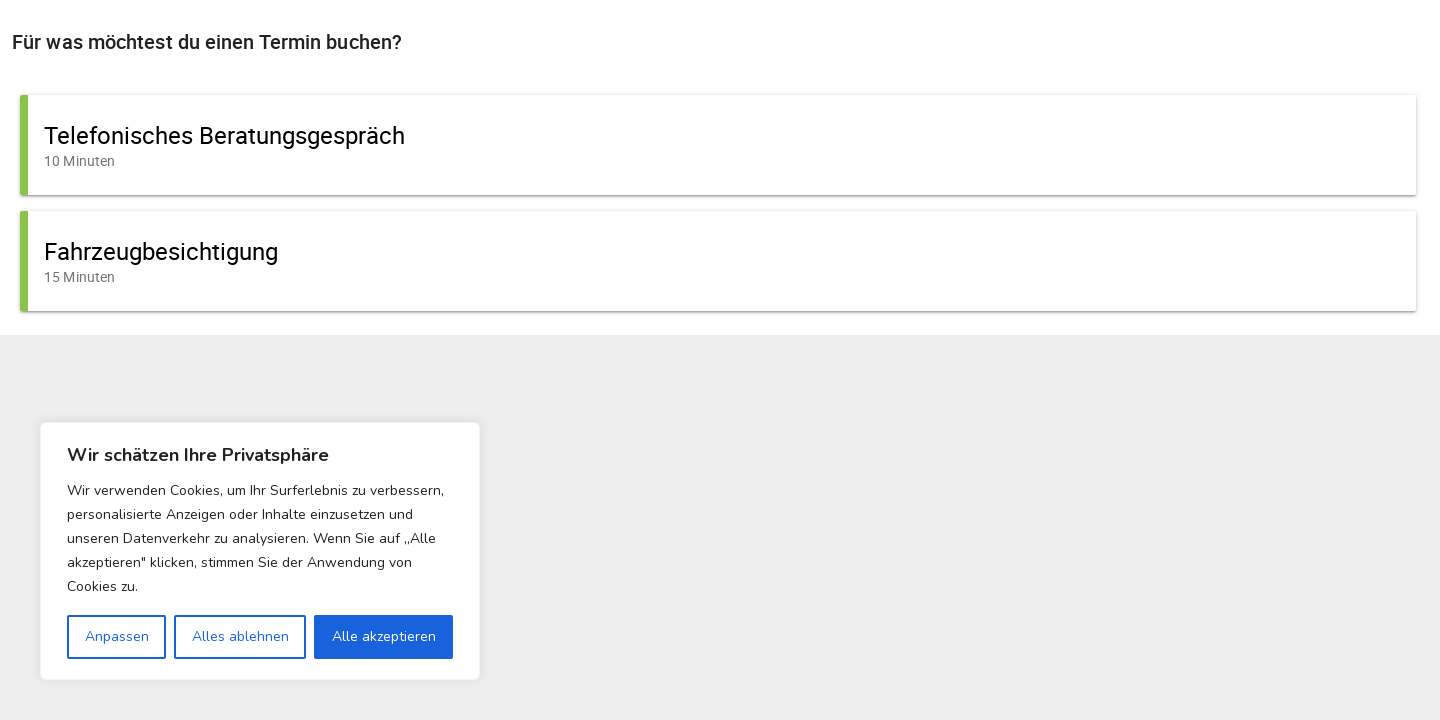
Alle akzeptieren (384, 636)
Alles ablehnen (240, 636)
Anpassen (117, 636)
